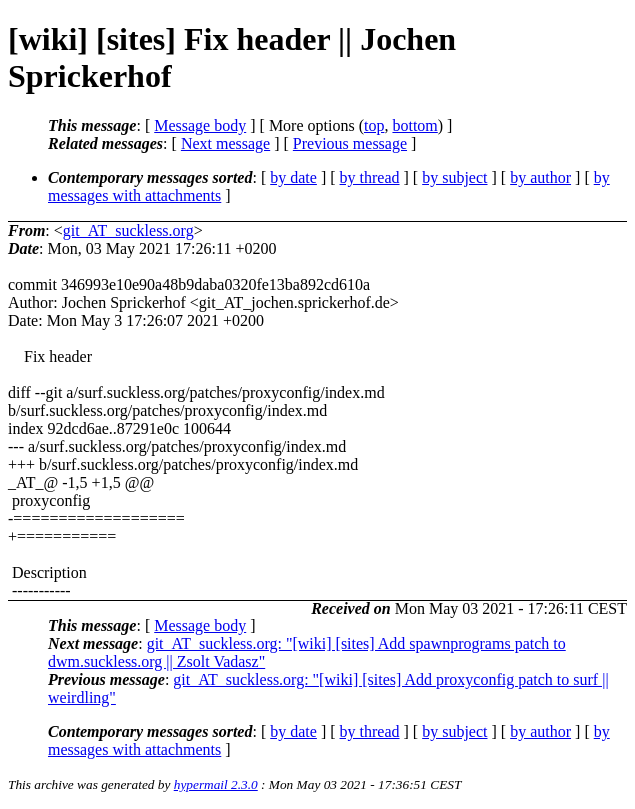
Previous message (350, 143)
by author (540, 177)
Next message (225, 143)
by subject (454, 177)
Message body (200, 125)
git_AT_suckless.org (128, 230)
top (374, 125)
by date (293, 177)
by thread (370, 177)
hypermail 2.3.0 (216, 784)
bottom (414, 125)
